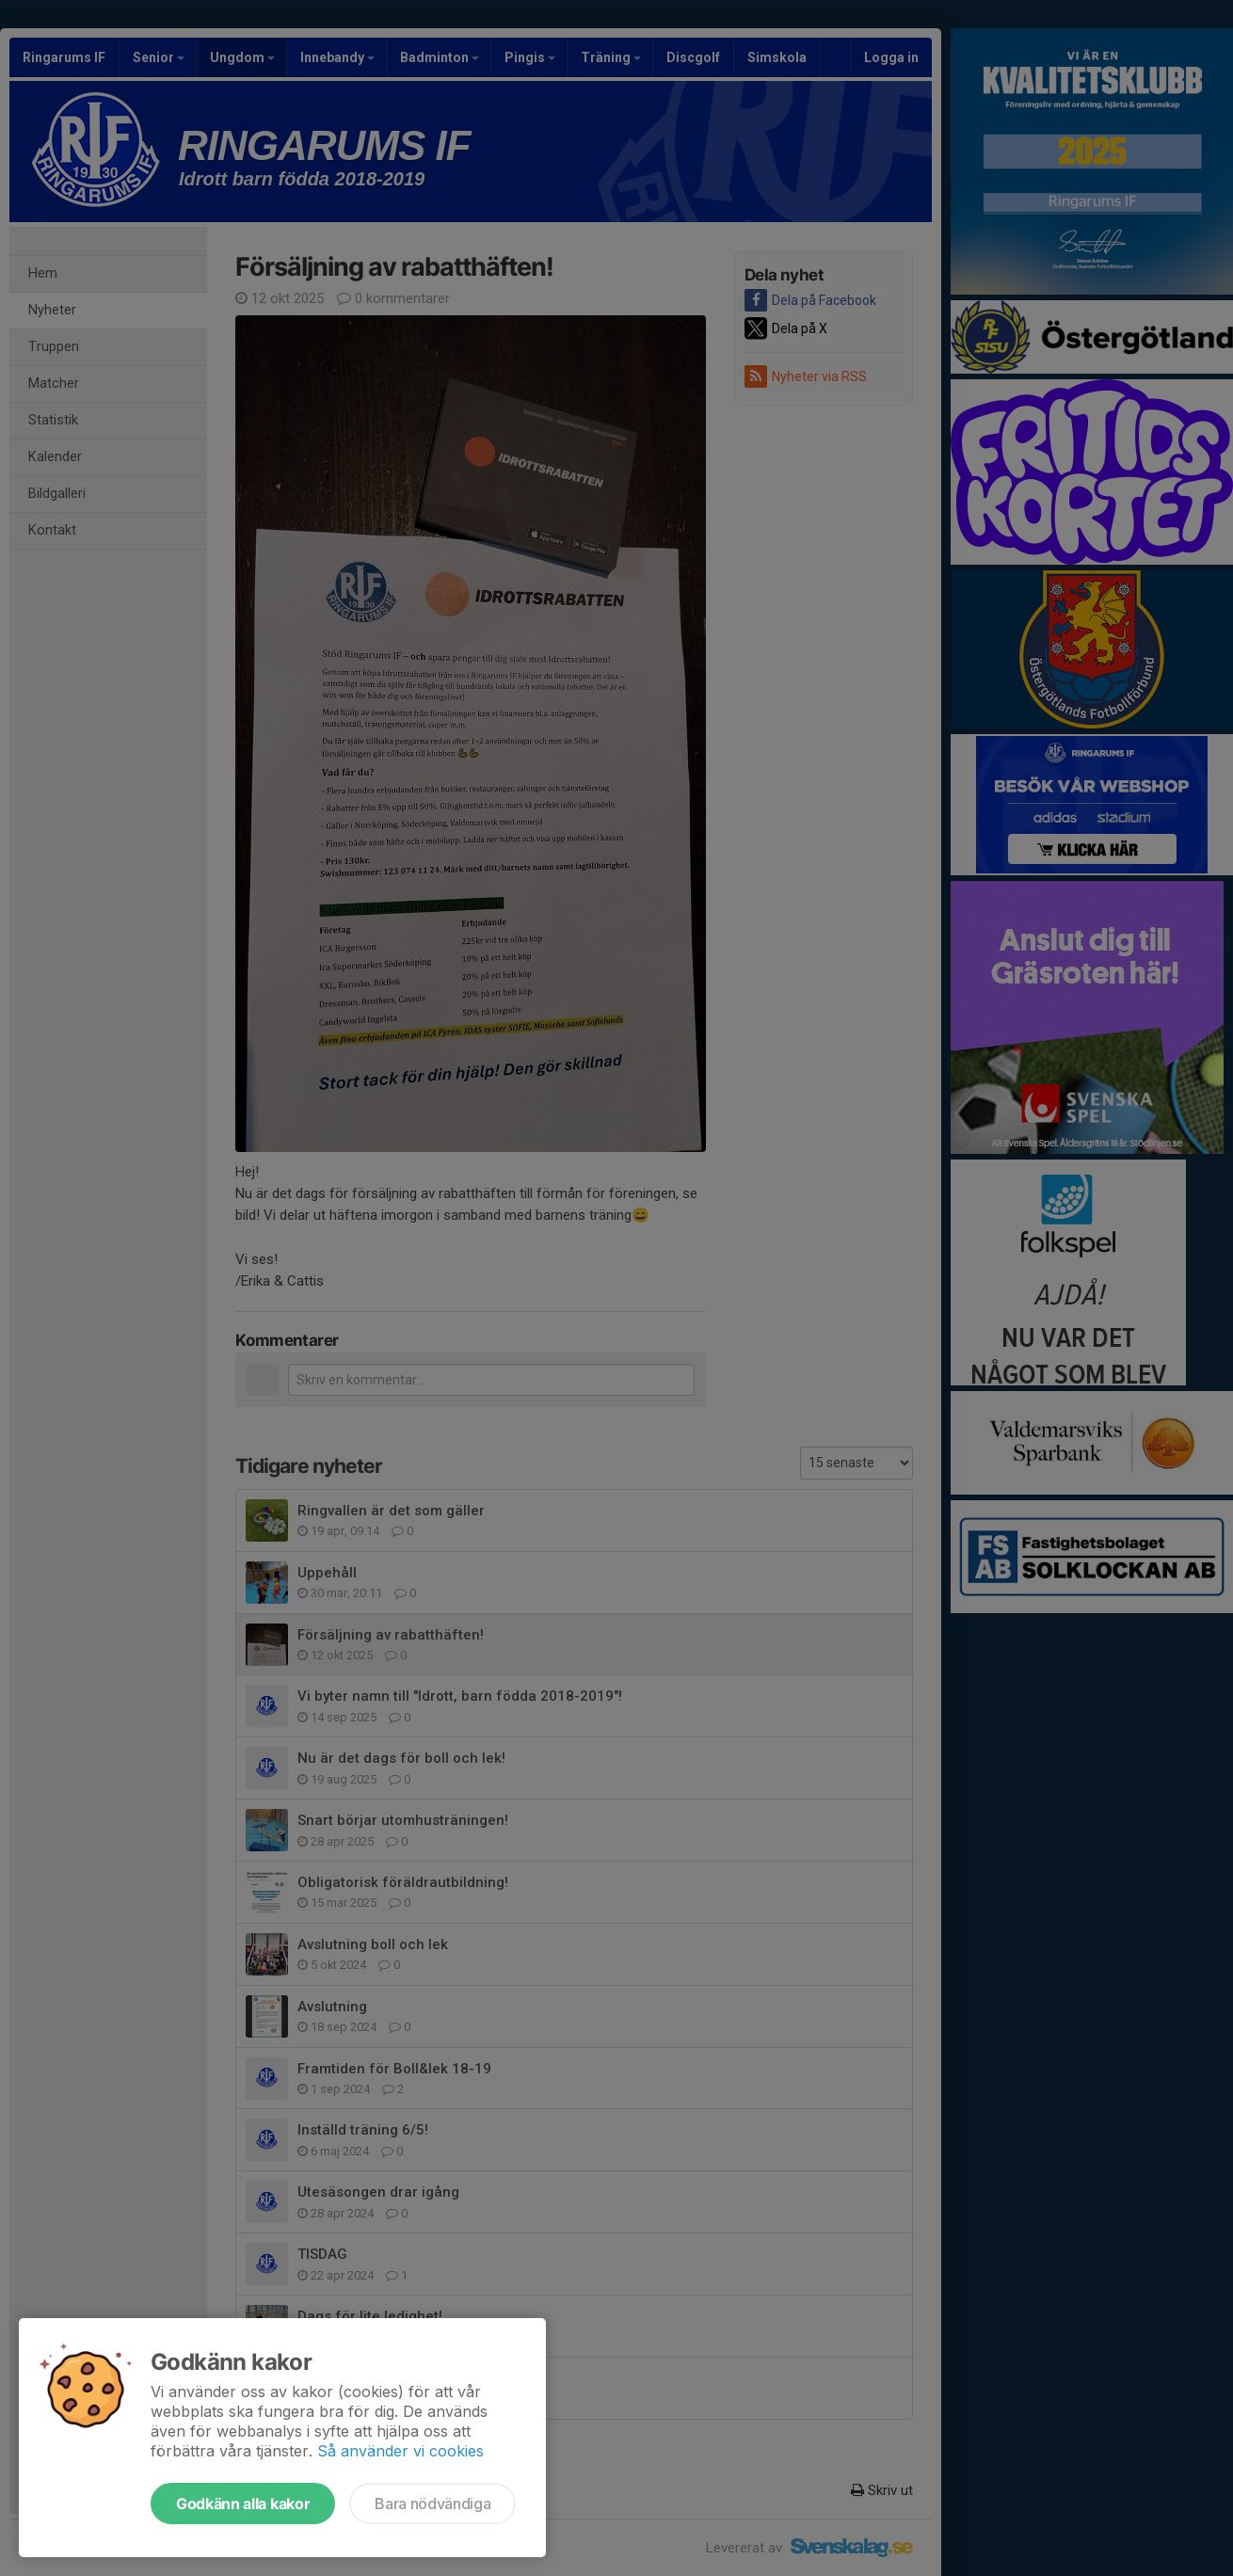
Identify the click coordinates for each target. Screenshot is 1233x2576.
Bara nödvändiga (432, 2503)
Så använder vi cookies (400, 2450)
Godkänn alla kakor (243, 2503)
